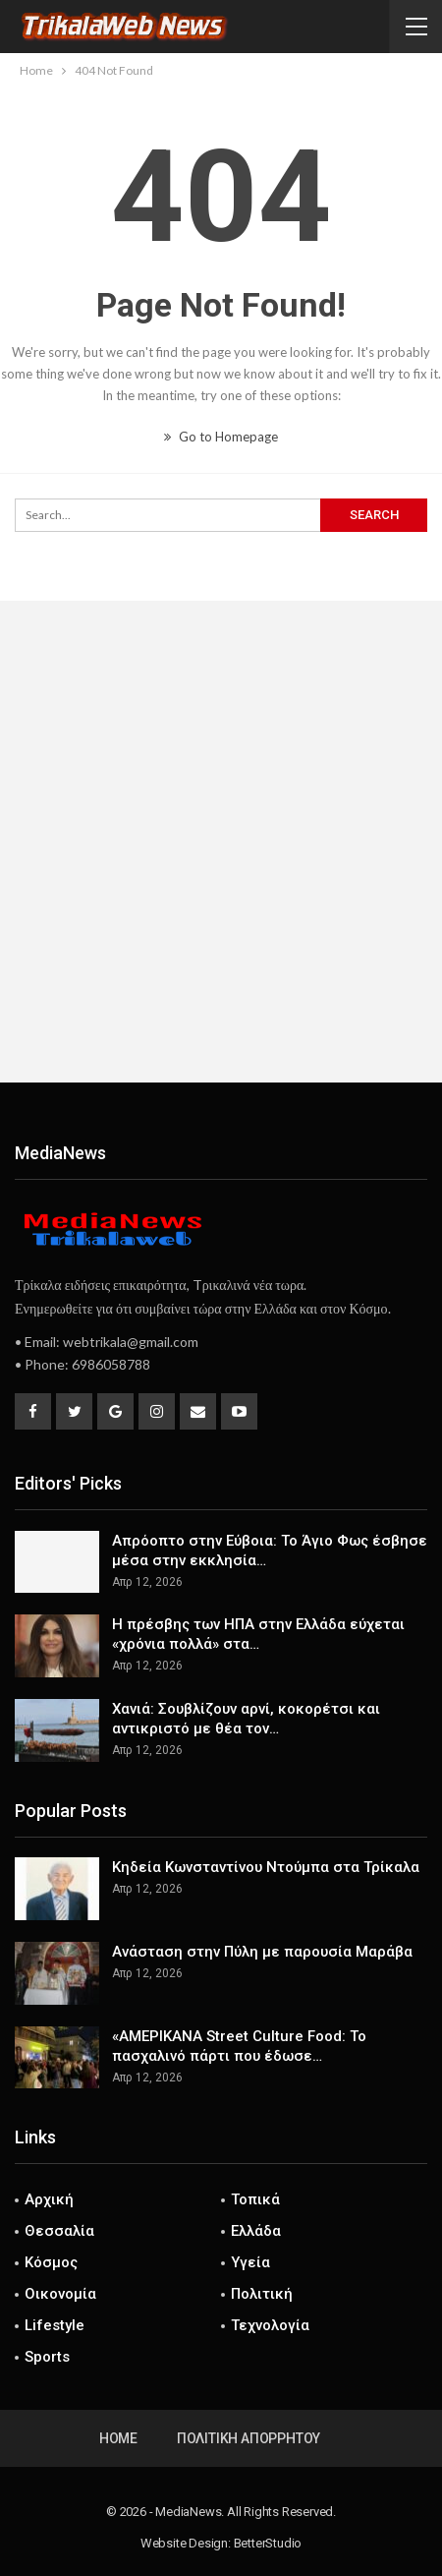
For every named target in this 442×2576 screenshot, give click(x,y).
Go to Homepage (221, 436)
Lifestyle (54, 2325)
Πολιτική (262, 2294)
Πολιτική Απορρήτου (248, 2438)
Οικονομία (60, 2294)
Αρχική (49, 2199)
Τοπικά (255, 2199)
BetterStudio (268, 2543)
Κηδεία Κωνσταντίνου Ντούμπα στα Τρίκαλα (265, 1867)
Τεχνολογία (270, 2325)
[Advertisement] (221, 841)
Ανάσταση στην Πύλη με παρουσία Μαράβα (262, 1952)
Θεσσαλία (59, 2231)
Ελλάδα (256, 2231)
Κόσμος (51, 2262)
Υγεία (250, 2262)
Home (118, 2438)
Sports (47, 2357)
